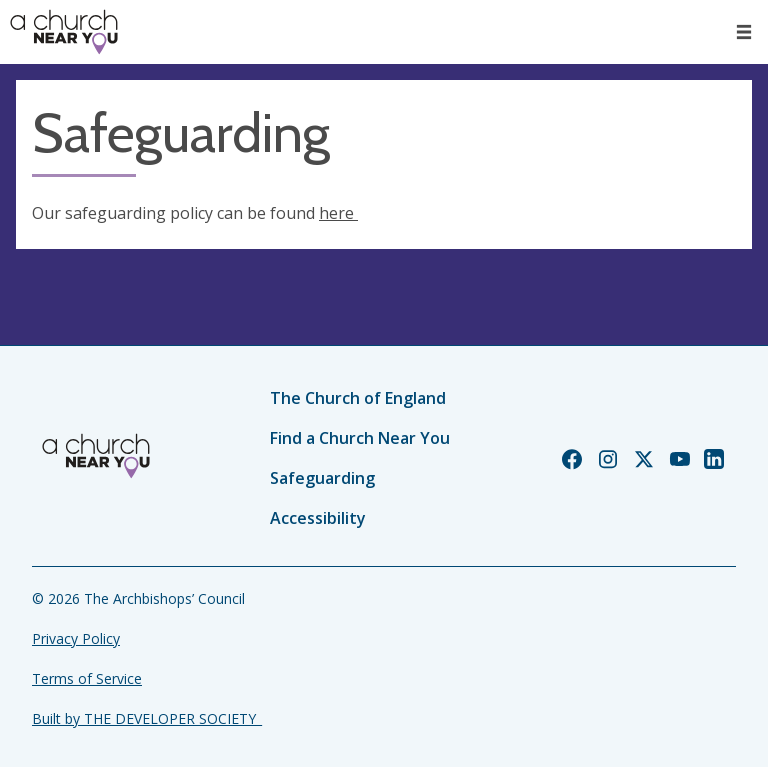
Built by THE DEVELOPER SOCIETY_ (147, 718)
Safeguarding (322, 478)
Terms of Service (87, 678)
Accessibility (318, 518)
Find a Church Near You (360, 438)
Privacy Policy (76, 638)
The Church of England (358, 398)
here (338, 213)
